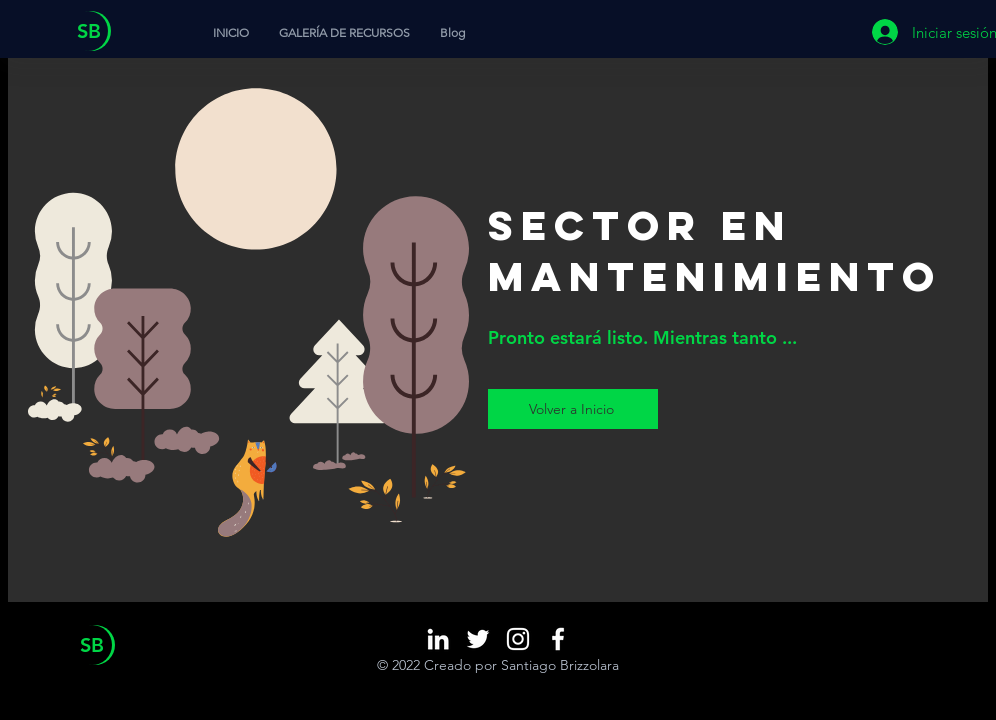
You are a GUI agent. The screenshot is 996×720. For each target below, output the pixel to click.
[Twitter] (478, 639)
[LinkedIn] (438, 639)
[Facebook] (558, 639)
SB (89, 31)
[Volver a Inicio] (573, 409)
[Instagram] (518, 639)
